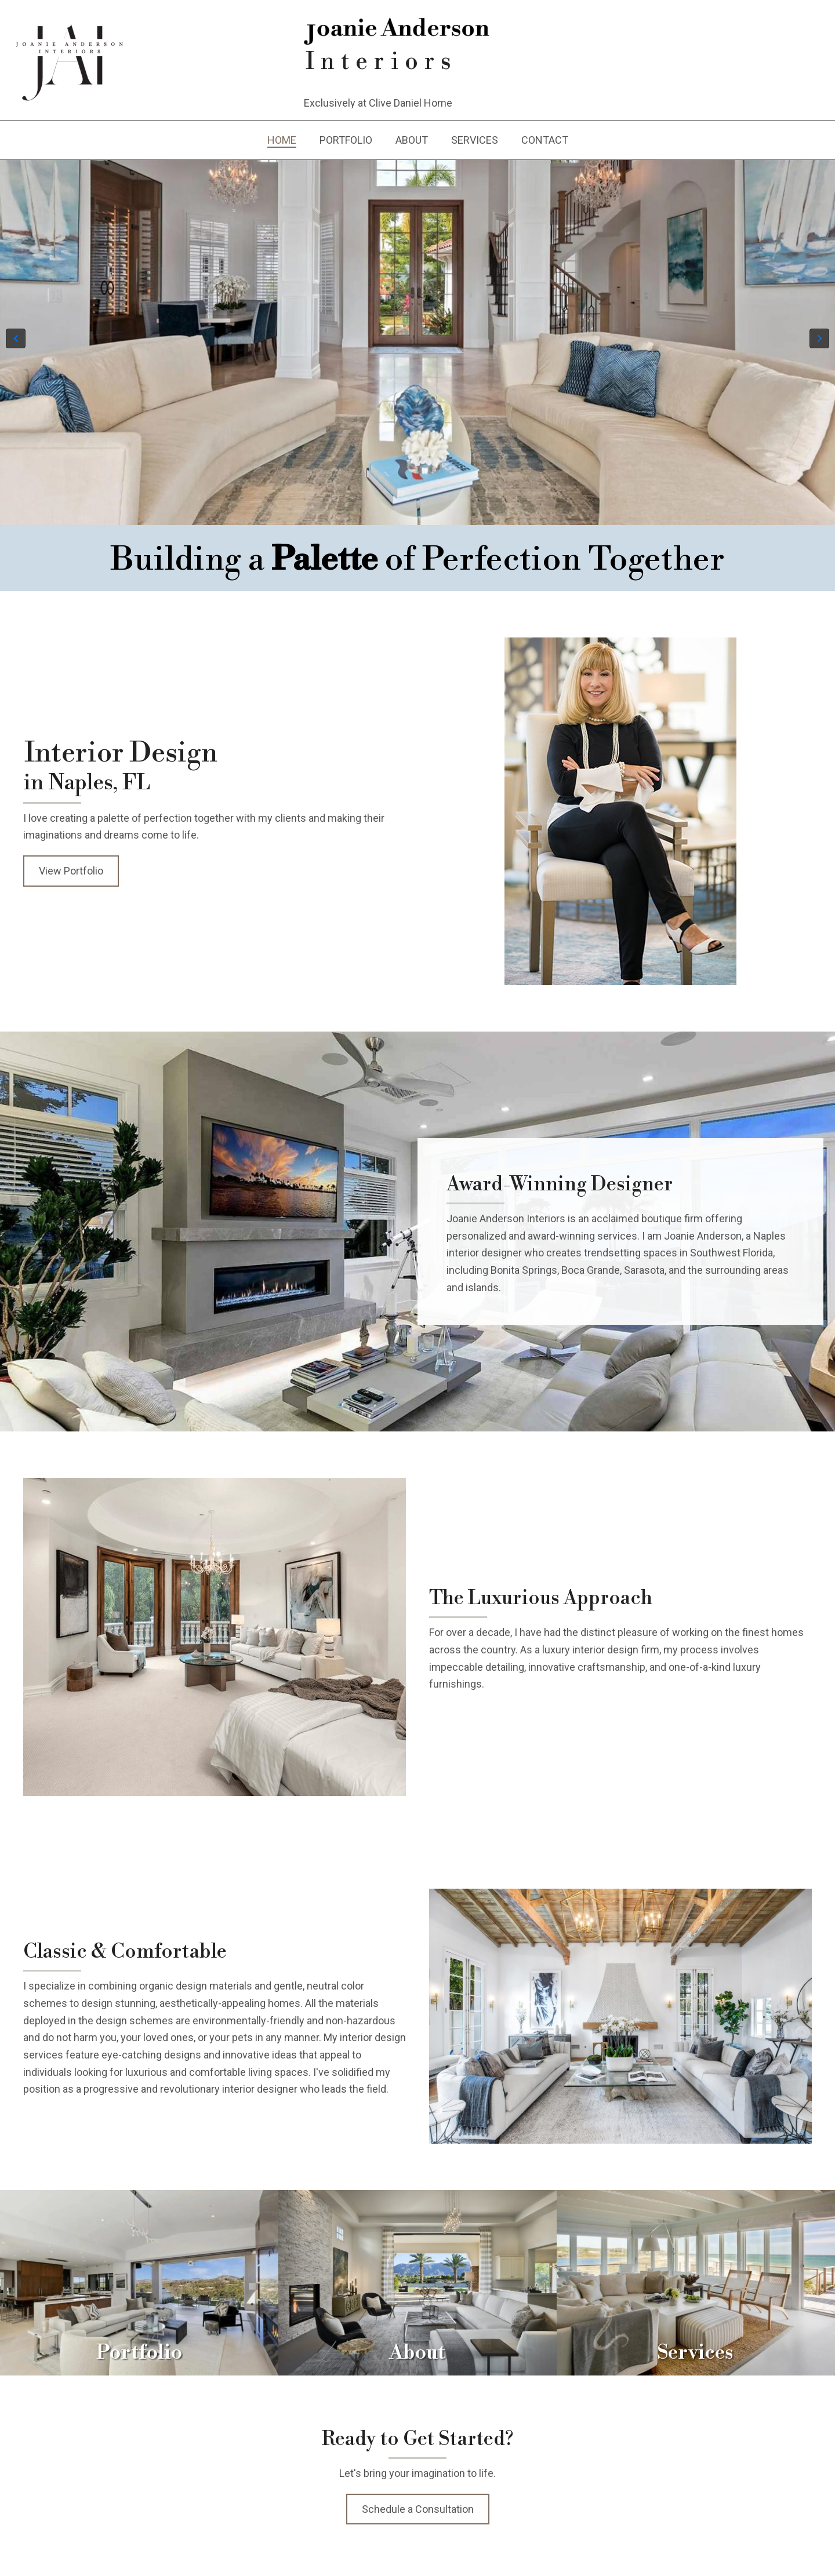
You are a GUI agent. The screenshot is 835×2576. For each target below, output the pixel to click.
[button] (16, 338)
